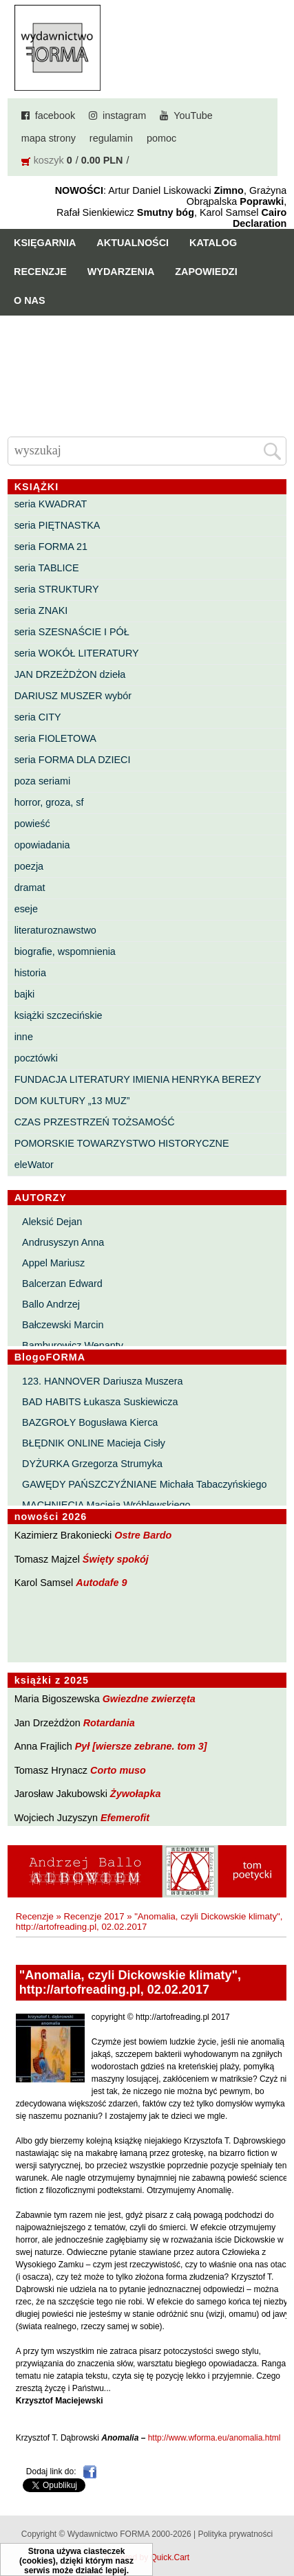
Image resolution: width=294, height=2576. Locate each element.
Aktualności (132, 242)
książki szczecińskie (58, 1015)
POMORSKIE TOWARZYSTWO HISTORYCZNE (121, 1143)
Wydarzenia (121, 271)
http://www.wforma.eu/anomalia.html (214, 2438)
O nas (29, 300)
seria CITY (37, 717)
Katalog (213, 242)
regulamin (111, 138)
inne (23, 1036)
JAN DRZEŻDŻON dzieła (70, 674)
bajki (24, 994)
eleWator (34, 1164)
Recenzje (40, 271)
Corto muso (118, 1770)
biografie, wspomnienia (65, 951)
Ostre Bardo (142, 1535)
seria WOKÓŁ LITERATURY (76, 653)
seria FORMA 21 (50, 546)
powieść (32, 823)
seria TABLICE (46, 567)
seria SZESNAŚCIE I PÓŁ (71, 631)
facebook (55, 115)
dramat (29, 887)
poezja (28, 866)
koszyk (49, 160)
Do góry (278, 2525)
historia (30, 972)
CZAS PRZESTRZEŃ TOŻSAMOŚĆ (94, 1121)
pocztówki (36, 1058)
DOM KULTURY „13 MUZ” (72, 1100)
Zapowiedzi (206, 271)
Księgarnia (45, 242)
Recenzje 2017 (93, 1916)
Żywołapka (135, 1793)
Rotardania (109, 1722)
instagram (124, 115)
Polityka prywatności (235, 2534)
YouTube (193, 115)
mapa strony (48, 138)
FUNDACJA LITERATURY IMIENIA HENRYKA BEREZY (138, 1079)
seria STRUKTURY (56, 589)
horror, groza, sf (49, 802)
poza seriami (42, 780)
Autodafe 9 (101, 1582)
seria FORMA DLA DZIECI (72, 759)
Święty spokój (116, 1559)
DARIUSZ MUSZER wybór (73, 695)
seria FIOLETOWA (55, 738)
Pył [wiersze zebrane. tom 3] (141, 1746)
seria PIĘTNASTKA (57, 525)
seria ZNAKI (41, 610)
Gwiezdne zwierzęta (149, 1698)
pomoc (161, 138)
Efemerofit (125, 1817)
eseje (26, 908)
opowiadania (42, 844)
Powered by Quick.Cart (147, 2557)
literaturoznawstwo (55, 930)
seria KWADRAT (50, 503)
